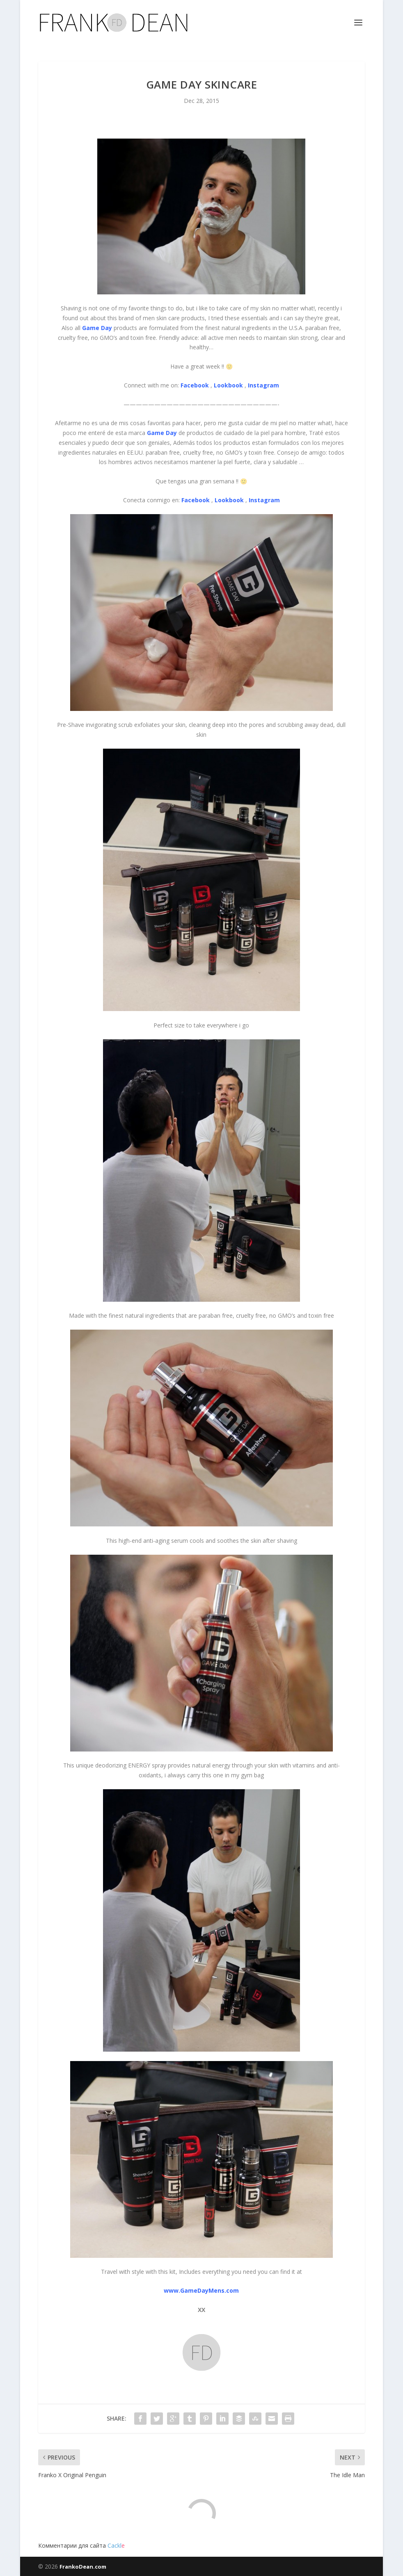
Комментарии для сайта (81, 2545)
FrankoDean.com (83, 2566)
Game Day (97, 328)
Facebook (195, 385)
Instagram (263, 385)
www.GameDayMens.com (201, 2290)
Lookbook (228, 385)
